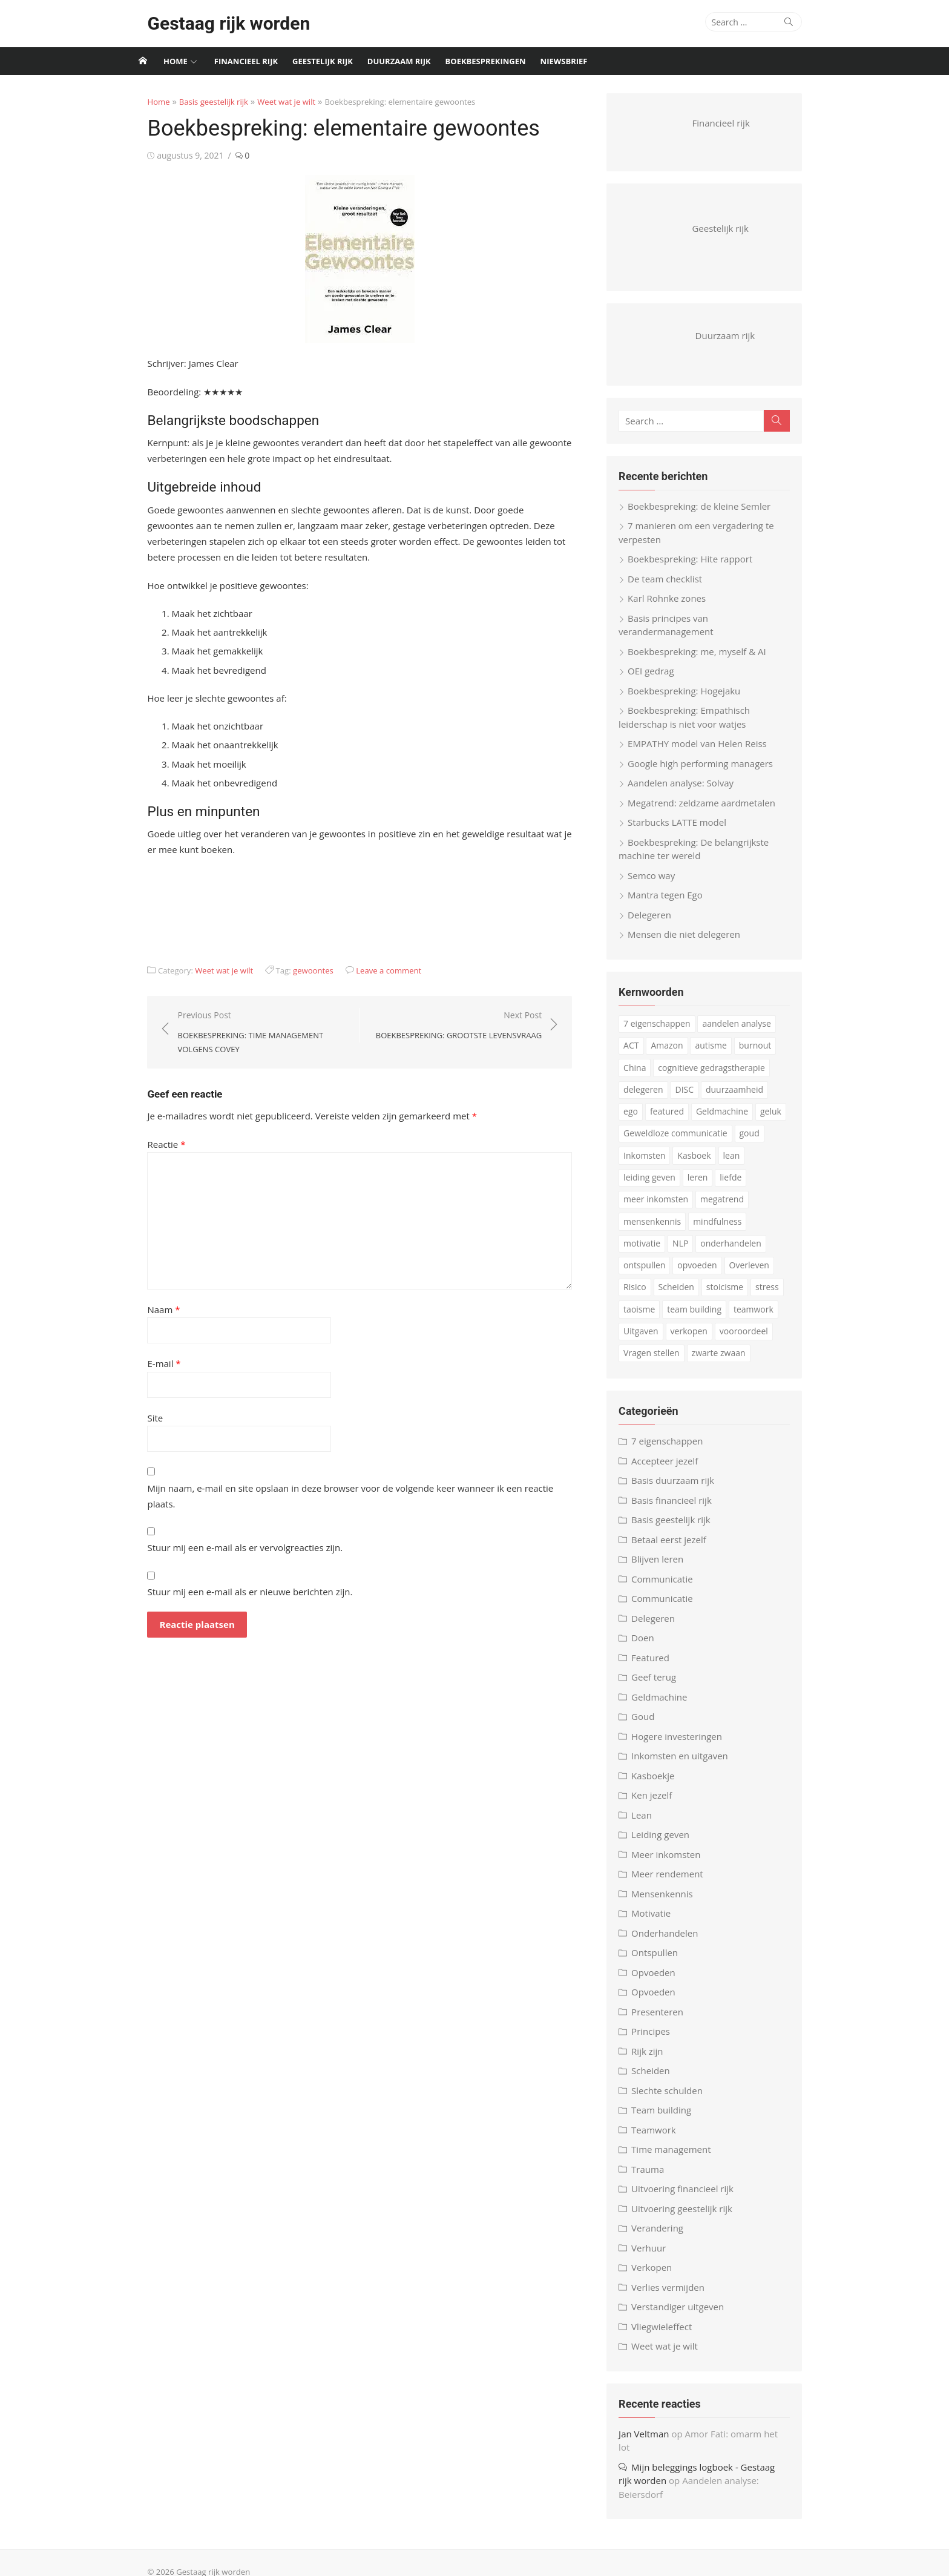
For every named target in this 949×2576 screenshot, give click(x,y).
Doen (650, 1647)
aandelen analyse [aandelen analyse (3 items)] (743, 1032)
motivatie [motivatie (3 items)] (779, 1230)
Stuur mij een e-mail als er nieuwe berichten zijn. (232, 1576)
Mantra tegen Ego (672, 904)
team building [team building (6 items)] (658, 1317)
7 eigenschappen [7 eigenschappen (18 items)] (664, 1032)
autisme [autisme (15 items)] (718, 1054)
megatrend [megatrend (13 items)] (729, 1208)
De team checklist (672, 587)
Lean (649, 1823)
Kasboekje (660, 1784)
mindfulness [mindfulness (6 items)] (724, 1230)
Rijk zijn (654, 2060)
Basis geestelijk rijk (195, 101)
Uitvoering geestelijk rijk (689, 2217)
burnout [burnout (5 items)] (762, 1054)
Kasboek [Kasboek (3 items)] (701, 1164)
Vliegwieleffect (669, 2335)
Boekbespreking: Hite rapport (697, 568)
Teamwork (661, 2138)
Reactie (149, 1144)
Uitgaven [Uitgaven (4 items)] (766, 1317)
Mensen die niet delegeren (691, 943)
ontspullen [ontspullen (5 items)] (752, 1251)
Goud (650, 1725)
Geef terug (661, 1686)
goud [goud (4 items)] (756, 1142)
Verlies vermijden (675, 2296)
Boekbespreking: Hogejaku (691, 699)
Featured (658, 1666)
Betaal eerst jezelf (676, 1548)
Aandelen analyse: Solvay (688, 792)
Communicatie (669, 1587)
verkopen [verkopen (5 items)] (649, 1340)
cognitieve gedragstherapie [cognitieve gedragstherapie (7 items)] (718, 1076)
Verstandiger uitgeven (685, 2316)
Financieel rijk (246, 61)
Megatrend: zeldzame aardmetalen (709, 811)
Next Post (464, 1026)
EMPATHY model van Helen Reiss (704, 752)
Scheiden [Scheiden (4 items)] (648, 1296)
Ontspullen (662, 1961)
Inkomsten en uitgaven (687, 1765)
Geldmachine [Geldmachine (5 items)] (703, 1120)
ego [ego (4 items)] (790, 1098)
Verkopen (659, 2276)
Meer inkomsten (673, 1863)
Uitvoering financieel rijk (690, 2198)
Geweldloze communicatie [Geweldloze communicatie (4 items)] (683, 1142)
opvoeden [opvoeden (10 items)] (650, 1274)
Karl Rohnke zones (674, 607)
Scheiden (658, 2080)
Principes (658, 2040)
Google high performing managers (707, 772)
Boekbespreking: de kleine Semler (706, 515)
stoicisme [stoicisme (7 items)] (696, 1296)
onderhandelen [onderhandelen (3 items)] (689, 1251)
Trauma (655, 2178)
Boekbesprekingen (485, 61)
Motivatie (658, 1922)
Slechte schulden (674, 2099)
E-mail (146, 1363)
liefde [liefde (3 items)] (738, 1186)
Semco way (658, 884)
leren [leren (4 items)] (705, 1186)
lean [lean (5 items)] (738, 1164)
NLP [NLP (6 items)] (638, 1251)
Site (137, 1418)
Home (175, 61)
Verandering (665, 2237)
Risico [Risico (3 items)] (745, 1274)
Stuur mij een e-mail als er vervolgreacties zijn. (227, 1532)
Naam (146, 1309)
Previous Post (250, 1032)
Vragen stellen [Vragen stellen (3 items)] (768, 1340)
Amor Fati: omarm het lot (745, 2442)
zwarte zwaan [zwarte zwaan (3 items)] (658, 1362)
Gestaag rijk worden (211, 23)
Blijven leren (665, 1568)
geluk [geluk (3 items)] (751, 1120)
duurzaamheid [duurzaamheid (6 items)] (741, 1098)
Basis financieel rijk (679, 1509)
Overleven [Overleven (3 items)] (702, 1274)
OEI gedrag (658, 680)
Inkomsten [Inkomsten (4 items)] (651, 1164)
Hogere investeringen (684, 1745)
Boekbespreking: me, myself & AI (704, 660)
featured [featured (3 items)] (648, 1120)
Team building (668, 2119)
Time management (678, 2158)
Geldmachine (666, 1705)
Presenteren (665, 2020)
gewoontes (295, 970)
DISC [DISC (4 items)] (691, 1098)
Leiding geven (668, 1843)
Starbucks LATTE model (684, 831)
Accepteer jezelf (672, 1469)
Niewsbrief (564, 61)
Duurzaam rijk (399, 61)
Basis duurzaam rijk (680, 1489)
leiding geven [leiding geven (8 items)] (657, 1186)
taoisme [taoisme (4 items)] (779, 1296)
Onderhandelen (672, 1941)
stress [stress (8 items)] (740, 1296)
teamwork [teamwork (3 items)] (717, 1317)
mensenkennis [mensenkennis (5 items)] (659, 1230)
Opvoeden (661, 1981)
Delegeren (656, 923)
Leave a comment (371, 970)
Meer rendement (675, 1883)
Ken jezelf (659, 1804)
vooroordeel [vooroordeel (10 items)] (704, 1340)
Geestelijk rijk (322, 61)
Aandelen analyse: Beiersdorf (735, 2475)
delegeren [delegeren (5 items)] (650, 1098)
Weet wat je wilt (269, 101)
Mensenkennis (669, 1902)
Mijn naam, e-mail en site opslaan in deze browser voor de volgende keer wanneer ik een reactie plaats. (348, 1488)
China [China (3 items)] (642, 1076)
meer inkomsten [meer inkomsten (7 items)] (663, 1208)
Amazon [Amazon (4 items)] (674, 1054)
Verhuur (656, 2256)
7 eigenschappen (674, 1450)
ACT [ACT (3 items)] (638, 1054)
